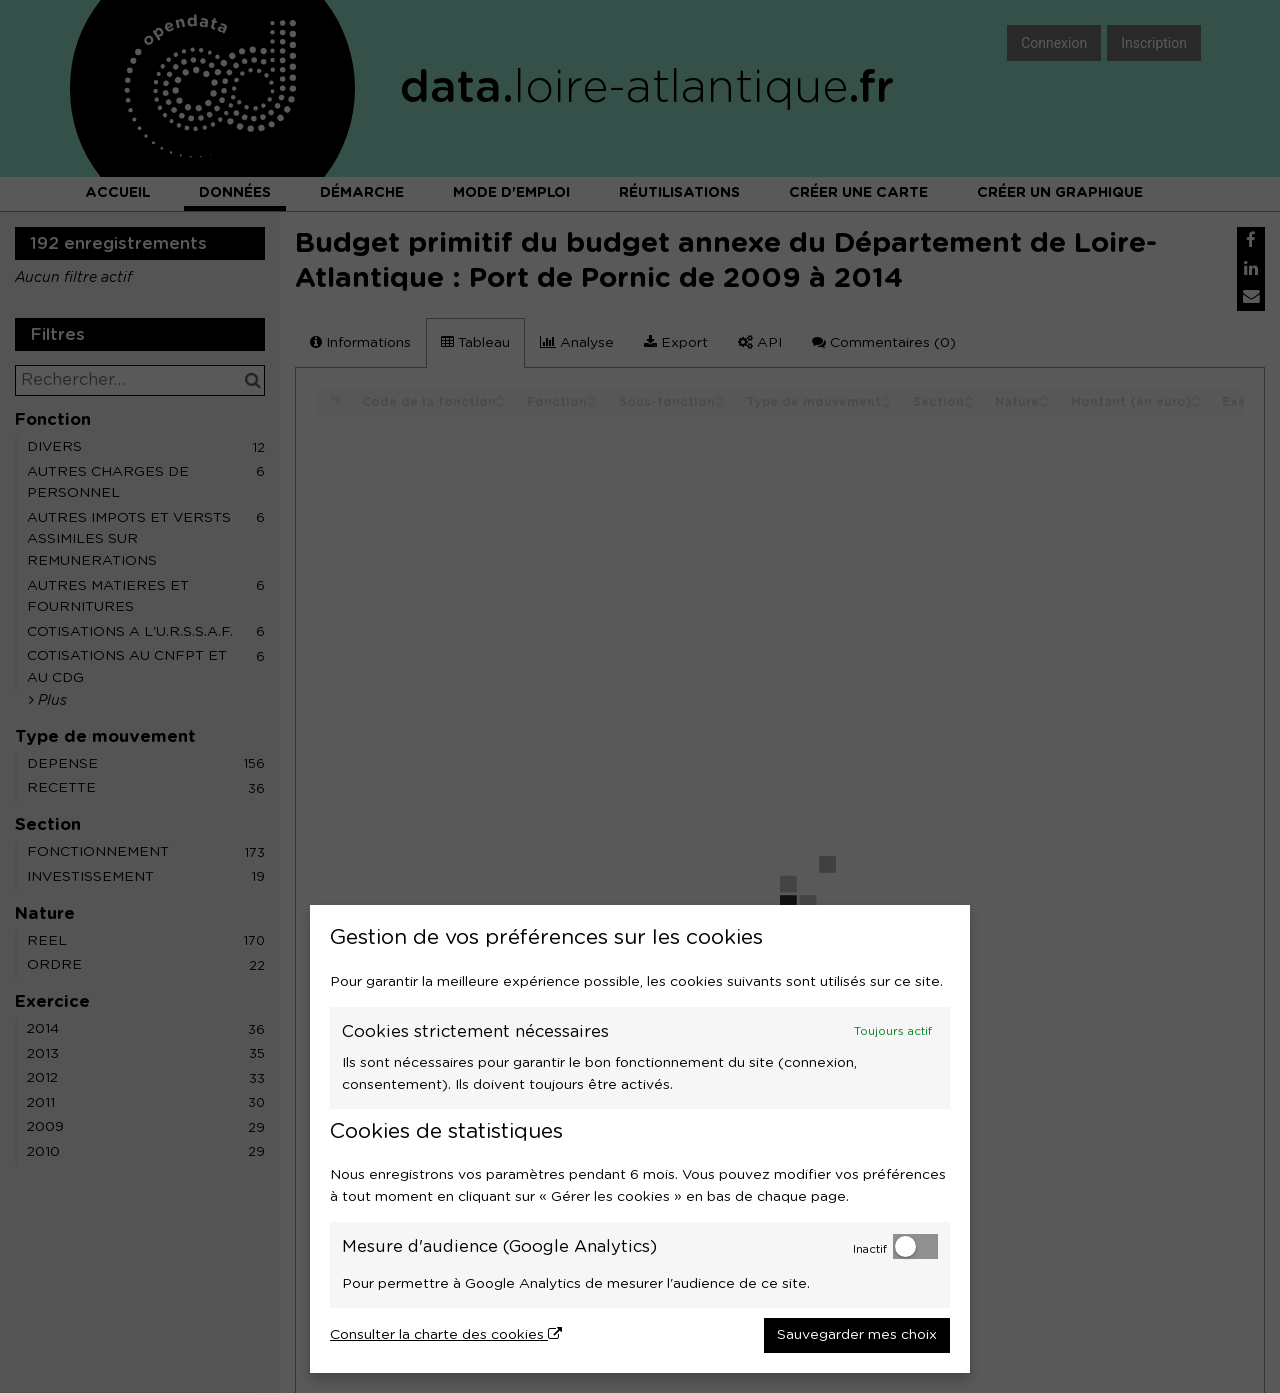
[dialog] (640, 1139)
